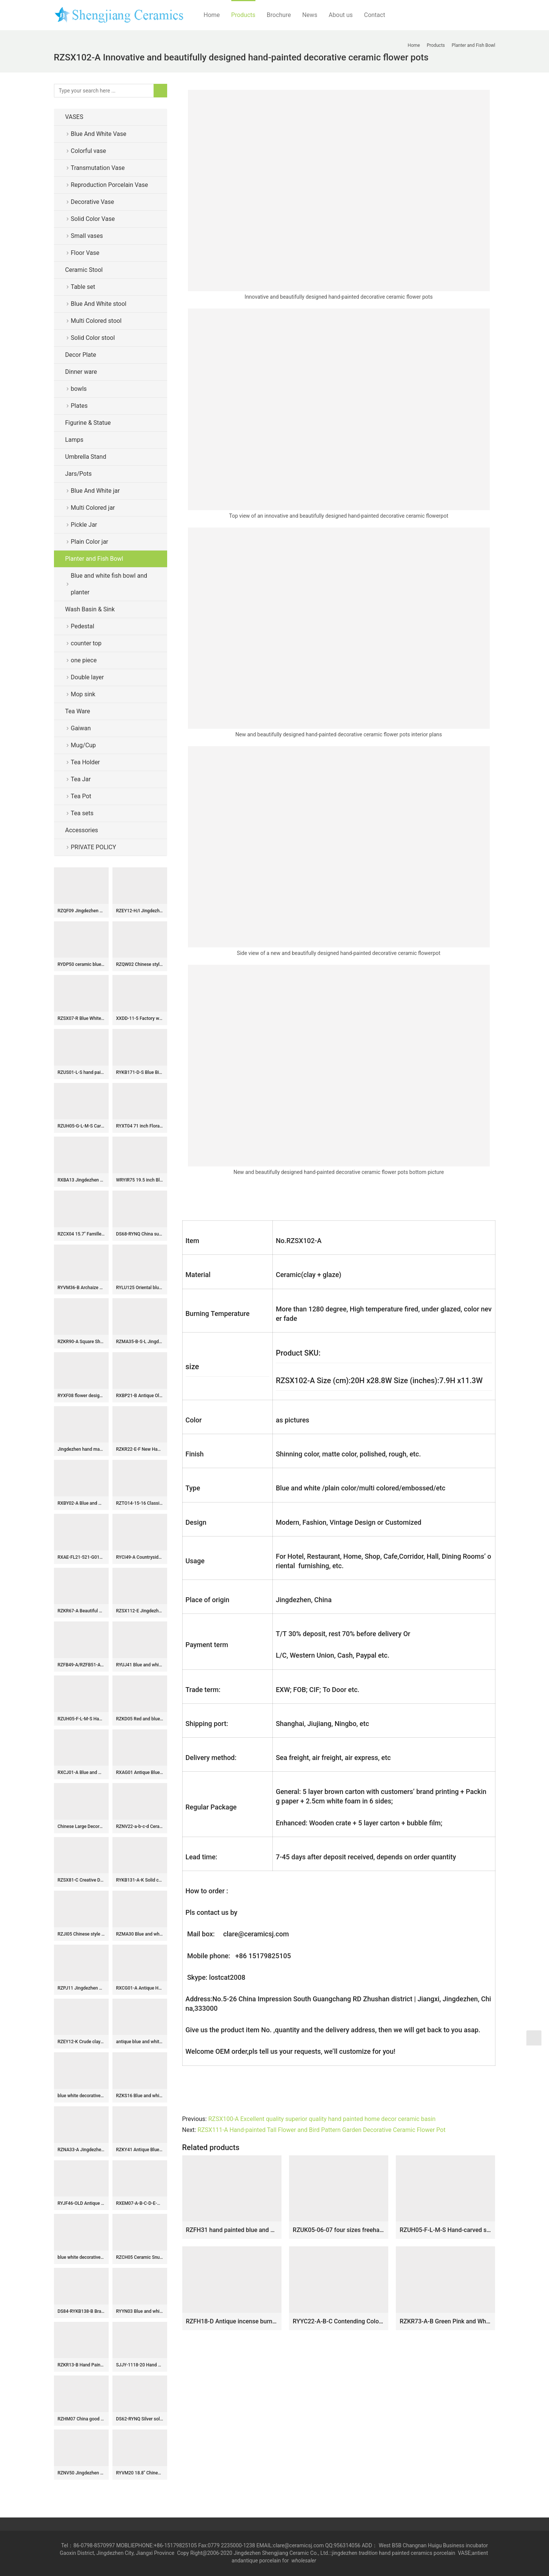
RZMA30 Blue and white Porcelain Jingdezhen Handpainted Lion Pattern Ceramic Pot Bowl (139, 1934)
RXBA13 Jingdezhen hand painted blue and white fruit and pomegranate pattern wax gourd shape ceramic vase (81, 1180)
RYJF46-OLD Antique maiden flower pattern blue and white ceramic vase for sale (81, 2203)
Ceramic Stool (84, 269)
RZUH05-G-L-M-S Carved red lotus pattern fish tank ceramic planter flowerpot (81, 1126)
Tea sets (82, 813)
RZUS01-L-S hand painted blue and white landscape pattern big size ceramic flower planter (81, 1072)
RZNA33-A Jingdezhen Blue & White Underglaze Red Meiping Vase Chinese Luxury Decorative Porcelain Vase (81, 2149)
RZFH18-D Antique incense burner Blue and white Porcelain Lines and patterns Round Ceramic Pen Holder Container (232, 2321)
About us (341, 15)
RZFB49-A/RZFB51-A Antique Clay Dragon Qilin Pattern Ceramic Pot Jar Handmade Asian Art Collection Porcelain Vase (81, 1664)
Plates (79, 405)
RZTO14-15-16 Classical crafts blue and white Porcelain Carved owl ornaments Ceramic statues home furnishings (139, 1503)
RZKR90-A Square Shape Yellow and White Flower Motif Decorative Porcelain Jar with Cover (81, 1341)
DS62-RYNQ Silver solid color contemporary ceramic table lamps (139, 2419)
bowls (79, 388)
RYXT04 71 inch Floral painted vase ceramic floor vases (139, 1126)
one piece (84, 660)
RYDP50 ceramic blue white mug (81, 964)
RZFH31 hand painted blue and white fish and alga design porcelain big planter (232, 2230)
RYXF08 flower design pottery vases (81, 1395)
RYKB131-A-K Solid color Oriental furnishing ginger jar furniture (139, 1880)
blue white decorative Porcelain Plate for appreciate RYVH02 (81, 2257)
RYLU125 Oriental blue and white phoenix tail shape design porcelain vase (139, 1287)
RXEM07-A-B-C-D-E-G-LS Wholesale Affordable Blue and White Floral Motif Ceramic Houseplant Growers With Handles (139, 2203)
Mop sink (83, 694)
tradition (368, 2553)
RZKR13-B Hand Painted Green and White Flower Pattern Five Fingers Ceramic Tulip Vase (81, 2365)
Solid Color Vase (93, 218)
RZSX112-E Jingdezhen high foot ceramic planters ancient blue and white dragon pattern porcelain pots (139, 1610)
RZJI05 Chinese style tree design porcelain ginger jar (81, 1934)
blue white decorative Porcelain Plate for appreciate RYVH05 (81, 2095)
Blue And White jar (95, 490)
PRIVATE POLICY (99, 847)
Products (243, 15)
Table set (83, 286)
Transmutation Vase (98, 167)
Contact (374, 15)
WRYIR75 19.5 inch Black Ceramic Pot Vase (139, 1180)
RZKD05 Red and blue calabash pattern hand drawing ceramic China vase (139, 1718)
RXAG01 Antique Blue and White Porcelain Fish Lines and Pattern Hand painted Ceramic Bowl (139, 1772)
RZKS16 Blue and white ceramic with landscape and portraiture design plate (139, 2095)
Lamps (74, 439)
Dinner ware (81, 371)
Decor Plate (80, 354)
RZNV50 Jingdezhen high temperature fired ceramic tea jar (81, 2473)
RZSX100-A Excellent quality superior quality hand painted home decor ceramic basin (321, 2119)
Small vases (87, 235)
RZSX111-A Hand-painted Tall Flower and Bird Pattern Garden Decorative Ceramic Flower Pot (321, 2129)
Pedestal (82, 626)
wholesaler (304, 2560)
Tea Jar (81, 779)
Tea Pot (81, 796)
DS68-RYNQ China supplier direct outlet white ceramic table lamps (139, 1234)
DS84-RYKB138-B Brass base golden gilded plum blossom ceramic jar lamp (81, 2311)
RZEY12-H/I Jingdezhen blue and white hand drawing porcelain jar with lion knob (139, 910)
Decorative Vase (92, 201)
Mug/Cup (83, 745)
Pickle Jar (84, 524)
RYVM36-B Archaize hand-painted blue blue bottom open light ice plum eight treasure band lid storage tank (81, 1287)
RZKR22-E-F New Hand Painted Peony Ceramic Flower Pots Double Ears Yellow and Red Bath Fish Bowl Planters (139, 1449)
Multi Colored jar (93, 507)
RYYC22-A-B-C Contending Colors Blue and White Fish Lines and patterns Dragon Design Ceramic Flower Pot (338, 2321)
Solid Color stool (93, 337)
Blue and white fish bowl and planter (109, 584)
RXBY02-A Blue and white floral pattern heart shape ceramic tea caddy (81, 1503)
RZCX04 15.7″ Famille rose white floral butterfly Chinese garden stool (81, 1234)
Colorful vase (88, 150)
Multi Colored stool (96, 320)
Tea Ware (77, 711)
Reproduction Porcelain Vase (109, 184)
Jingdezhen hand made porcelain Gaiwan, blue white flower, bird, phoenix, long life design (81, 1449)
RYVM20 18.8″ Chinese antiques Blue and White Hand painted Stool (139, 2473)
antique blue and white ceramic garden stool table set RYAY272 (139, 2041)
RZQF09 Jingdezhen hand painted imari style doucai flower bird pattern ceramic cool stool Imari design (81, 910)
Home (212, 15)
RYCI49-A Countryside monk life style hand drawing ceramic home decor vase (139, 1557)
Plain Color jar (89, 541)
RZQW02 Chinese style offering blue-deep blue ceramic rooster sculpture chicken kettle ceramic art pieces (139, 964)
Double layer (87, 677)
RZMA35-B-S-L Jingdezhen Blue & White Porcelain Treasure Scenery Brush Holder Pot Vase (139, 1341)
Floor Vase (85, 252)
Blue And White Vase (98, 133)
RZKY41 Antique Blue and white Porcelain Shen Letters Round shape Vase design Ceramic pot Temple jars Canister (139, 2149)
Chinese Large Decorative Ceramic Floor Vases (81, 1826)
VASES (74, 116)
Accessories (81, 830)
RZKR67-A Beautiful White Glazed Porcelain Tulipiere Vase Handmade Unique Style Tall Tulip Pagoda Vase (81, 1610)
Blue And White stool (98, 303)
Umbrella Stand (85, 456)
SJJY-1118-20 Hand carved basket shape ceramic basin (139, 2365)
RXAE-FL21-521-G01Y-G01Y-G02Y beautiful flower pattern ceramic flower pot (81, 1557)
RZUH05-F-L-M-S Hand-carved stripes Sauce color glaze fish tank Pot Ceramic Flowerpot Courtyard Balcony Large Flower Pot (445, 2230)
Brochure (279, 15)
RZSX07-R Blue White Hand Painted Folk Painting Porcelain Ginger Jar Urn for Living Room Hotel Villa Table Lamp (81, 1018)
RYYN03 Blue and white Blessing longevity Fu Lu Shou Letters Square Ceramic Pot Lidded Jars (139, 2311)
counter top (86, 643)
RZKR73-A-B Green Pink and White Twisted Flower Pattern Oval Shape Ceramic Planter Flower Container (445, 2321)
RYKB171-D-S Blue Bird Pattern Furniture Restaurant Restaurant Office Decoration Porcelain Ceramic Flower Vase (139, 1072)
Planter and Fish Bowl (94, 558)
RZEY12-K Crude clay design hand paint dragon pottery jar (81, 2041)
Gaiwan (81, 728)
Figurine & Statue (88, 422)
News (309, 15)
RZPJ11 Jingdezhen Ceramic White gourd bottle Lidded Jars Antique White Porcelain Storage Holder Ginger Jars (81, 1988)
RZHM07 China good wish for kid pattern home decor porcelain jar (81, 2419)
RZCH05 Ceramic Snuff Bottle (139, 2257)
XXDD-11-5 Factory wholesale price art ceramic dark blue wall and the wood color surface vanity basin (139, 1018)
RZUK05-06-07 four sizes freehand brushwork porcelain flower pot (338, 2230)
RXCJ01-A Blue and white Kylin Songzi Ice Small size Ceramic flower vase (81, 1772)
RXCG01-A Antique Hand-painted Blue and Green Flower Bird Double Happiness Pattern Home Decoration (139, 1988)
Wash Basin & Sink (90, 609)
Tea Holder (85, 762)
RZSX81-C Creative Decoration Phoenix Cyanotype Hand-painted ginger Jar (81, 1880)
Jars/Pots (78, 473)
